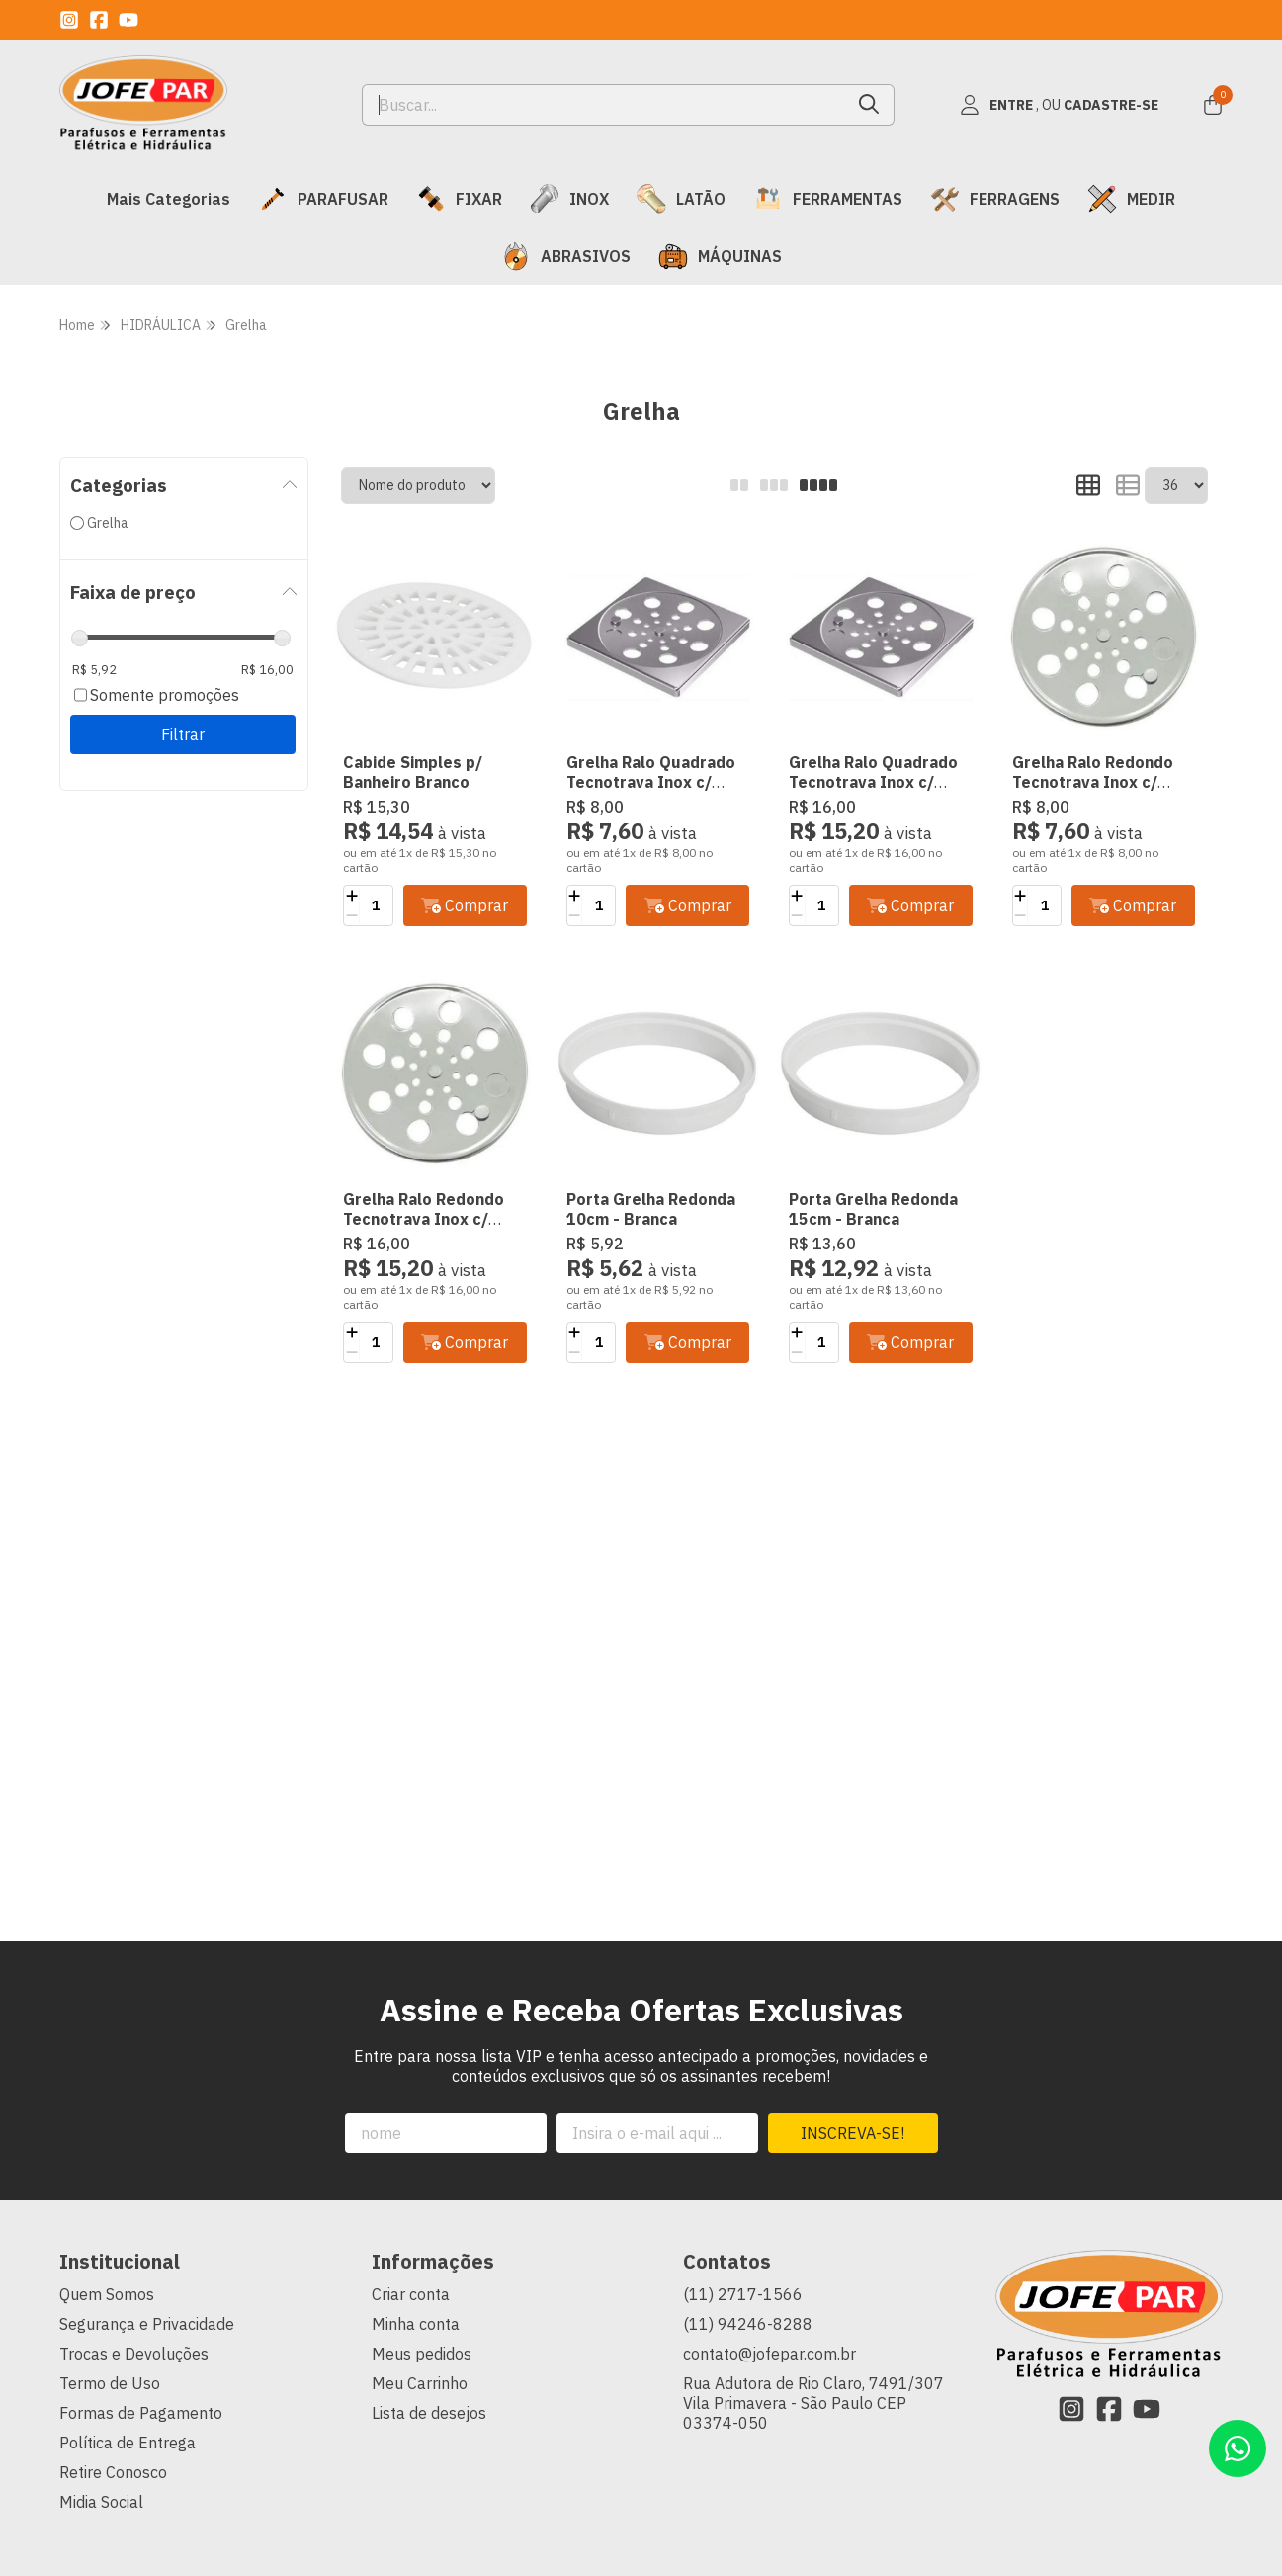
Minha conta (416, 2324)
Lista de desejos (429, 2413)
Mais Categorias (168, 199)
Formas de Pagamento (140, 2413)
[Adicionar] (351, 895)
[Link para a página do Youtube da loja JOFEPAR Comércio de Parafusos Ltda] (128, 20)
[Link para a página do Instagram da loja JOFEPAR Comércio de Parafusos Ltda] (69, 20)
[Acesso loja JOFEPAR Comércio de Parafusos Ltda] (1058, 105)
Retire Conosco (113, 2472)
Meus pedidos (421, 2353)
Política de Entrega (127, 2442)
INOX (569, 199)
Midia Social (101, 2502)
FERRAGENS (995, 199)
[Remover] (351, 915)
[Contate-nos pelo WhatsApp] (1237, 2448)
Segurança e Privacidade (146, 2324)
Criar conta (411, 2294)
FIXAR (459, 199)
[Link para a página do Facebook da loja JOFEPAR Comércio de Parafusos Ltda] (99, 20)
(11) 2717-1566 (743, 2294)
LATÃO (681, 199)
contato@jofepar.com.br (769, 2353)
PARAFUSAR (323, 199)
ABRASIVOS (566, 256)
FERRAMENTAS (827, 199)
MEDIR (1131, 199)
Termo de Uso (109, 2383)
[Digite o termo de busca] (604, 105)
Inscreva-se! (852, 2133)
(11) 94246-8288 (747, 2324)
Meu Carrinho (420, 2383)
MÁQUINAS (720, 256)
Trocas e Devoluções (134, 2353)
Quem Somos (106, 2294)
